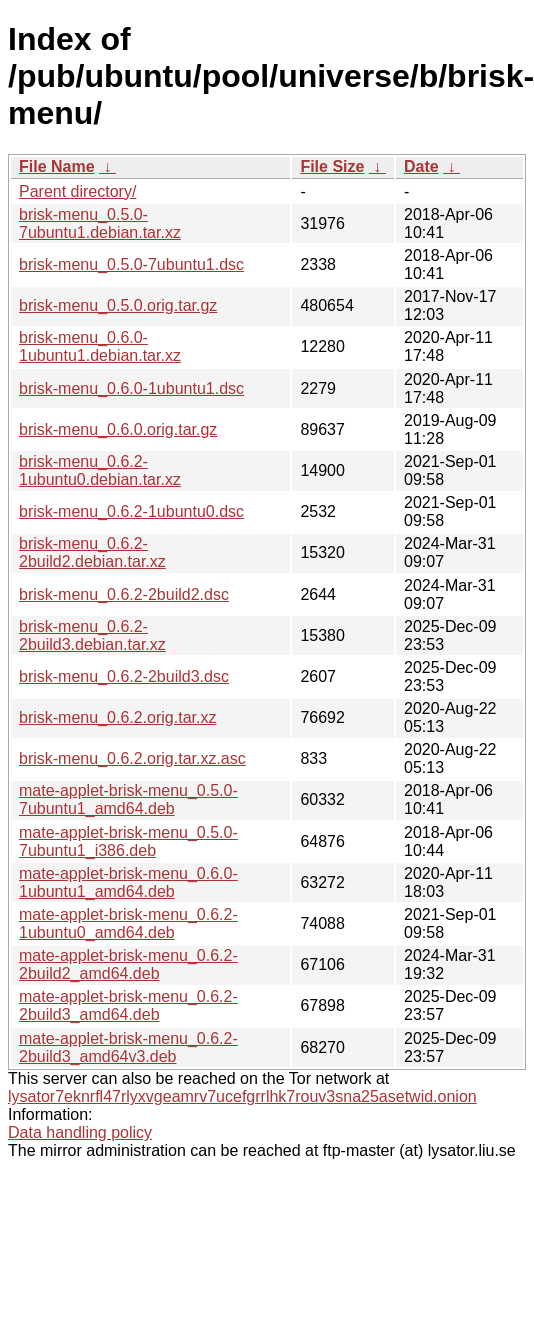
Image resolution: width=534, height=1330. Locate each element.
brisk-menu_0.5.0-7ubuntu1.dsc (131, 264)
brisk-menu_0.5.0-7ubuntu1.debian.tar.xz (100, 223)
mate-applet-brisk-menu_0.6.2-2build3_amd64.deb (128, 1005)
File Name (57, 166)
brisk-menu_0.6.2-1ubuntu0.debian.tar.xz (100, 470)
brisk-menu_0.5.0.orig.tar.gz (118, 305)
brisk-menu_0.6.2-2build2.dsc (124, 594)
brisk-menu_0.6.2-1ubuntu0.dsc (131, 511)
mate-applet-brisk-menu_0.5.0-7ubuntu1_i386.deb (128, 841)
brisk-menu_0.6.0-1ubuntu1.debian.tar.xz (100, 346)
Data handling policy (80, 1132)
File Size (332, 166)
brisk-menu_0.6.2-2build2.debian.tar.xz (92, 552)
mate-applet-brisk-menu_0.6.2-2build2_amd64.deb (128, 964)
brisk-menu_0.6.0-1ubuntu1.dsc (131, 388)
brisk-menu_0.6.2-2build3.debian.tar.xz (92, 635)
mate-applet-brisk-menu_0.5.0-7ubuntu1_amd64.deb (128, 799)
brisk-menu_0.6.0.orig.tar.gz (118, 429)
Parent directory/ (77, 191)
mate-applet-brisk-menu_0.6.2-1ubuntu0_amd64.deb (128, 923)
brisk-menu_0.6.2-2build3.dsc (124, 676)
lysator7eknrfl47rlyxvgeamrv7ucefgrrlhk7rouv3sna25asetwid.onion (242, 1096)
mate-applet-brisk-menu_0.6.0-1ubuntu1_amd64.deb (128, 882)
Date (421, 166)
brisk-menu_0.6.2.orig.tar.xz (117, 717)
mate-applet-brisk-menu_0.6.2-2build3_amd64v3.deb (128, 1047)
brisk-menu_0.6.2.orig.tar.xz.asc (132, 758)
